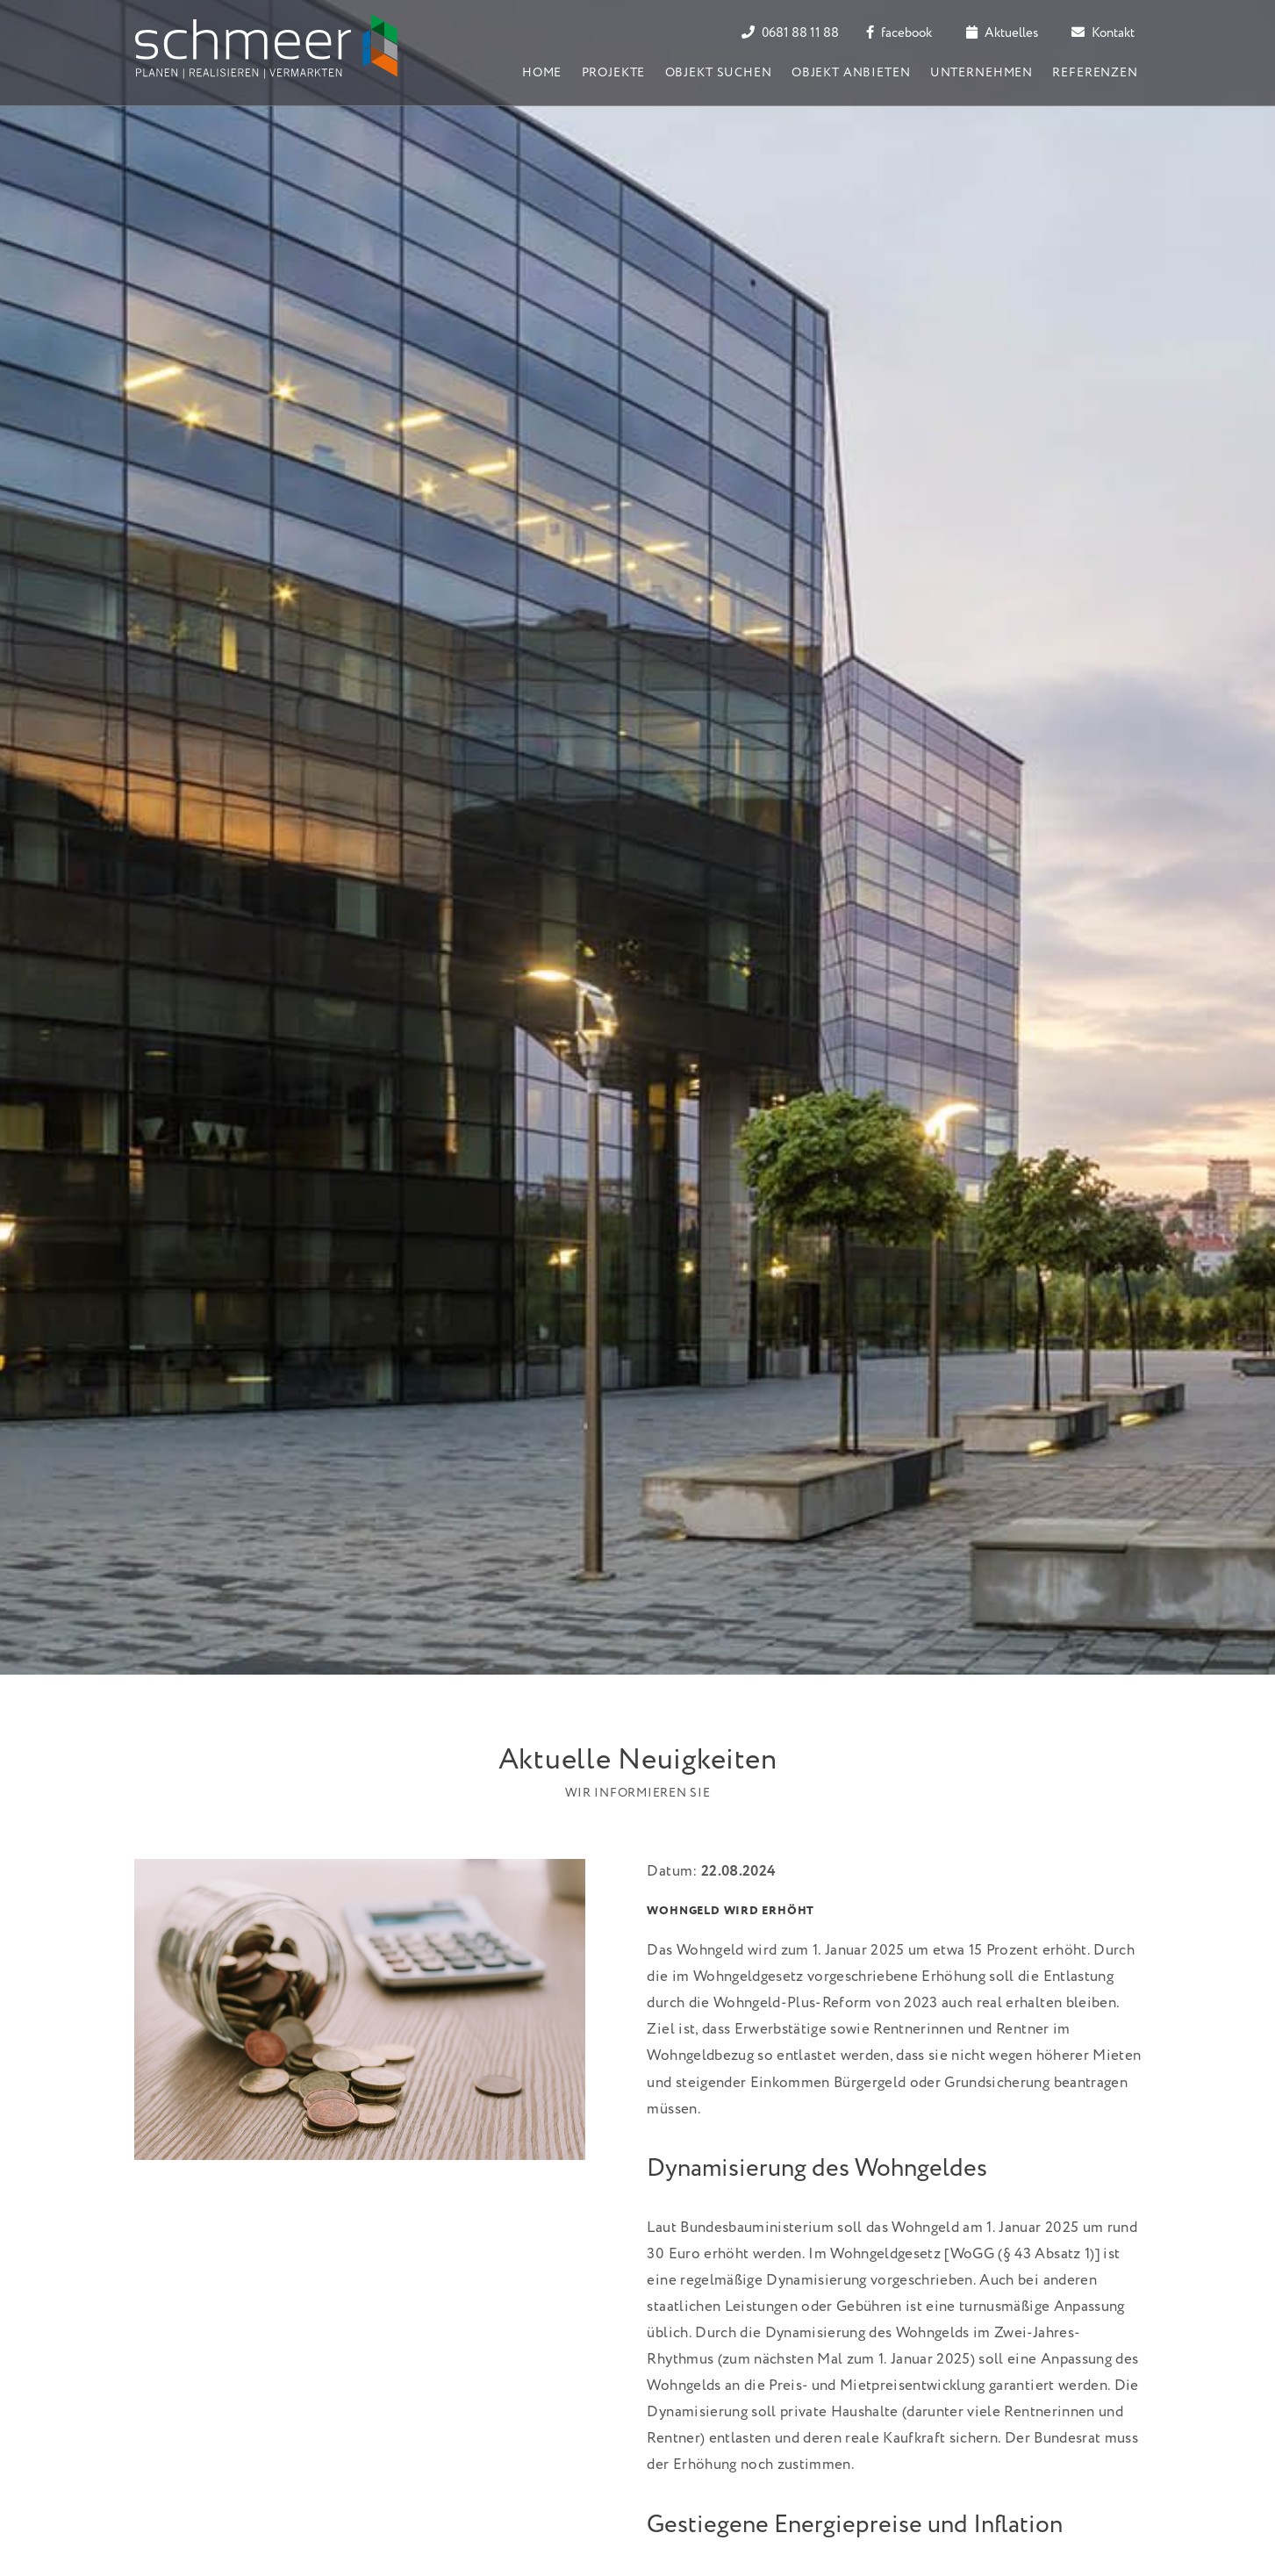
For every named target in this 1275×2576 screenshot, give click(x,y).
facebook (899, 33)
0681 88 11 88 (790, 33)
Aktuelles (1002, 33)
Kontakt (1103, 33)
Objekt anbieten (851, 73)
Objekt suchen (718, 73)
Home (542, 73)
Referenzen (1094, 73)
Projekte (614, 73)
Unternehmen (981, 73)
